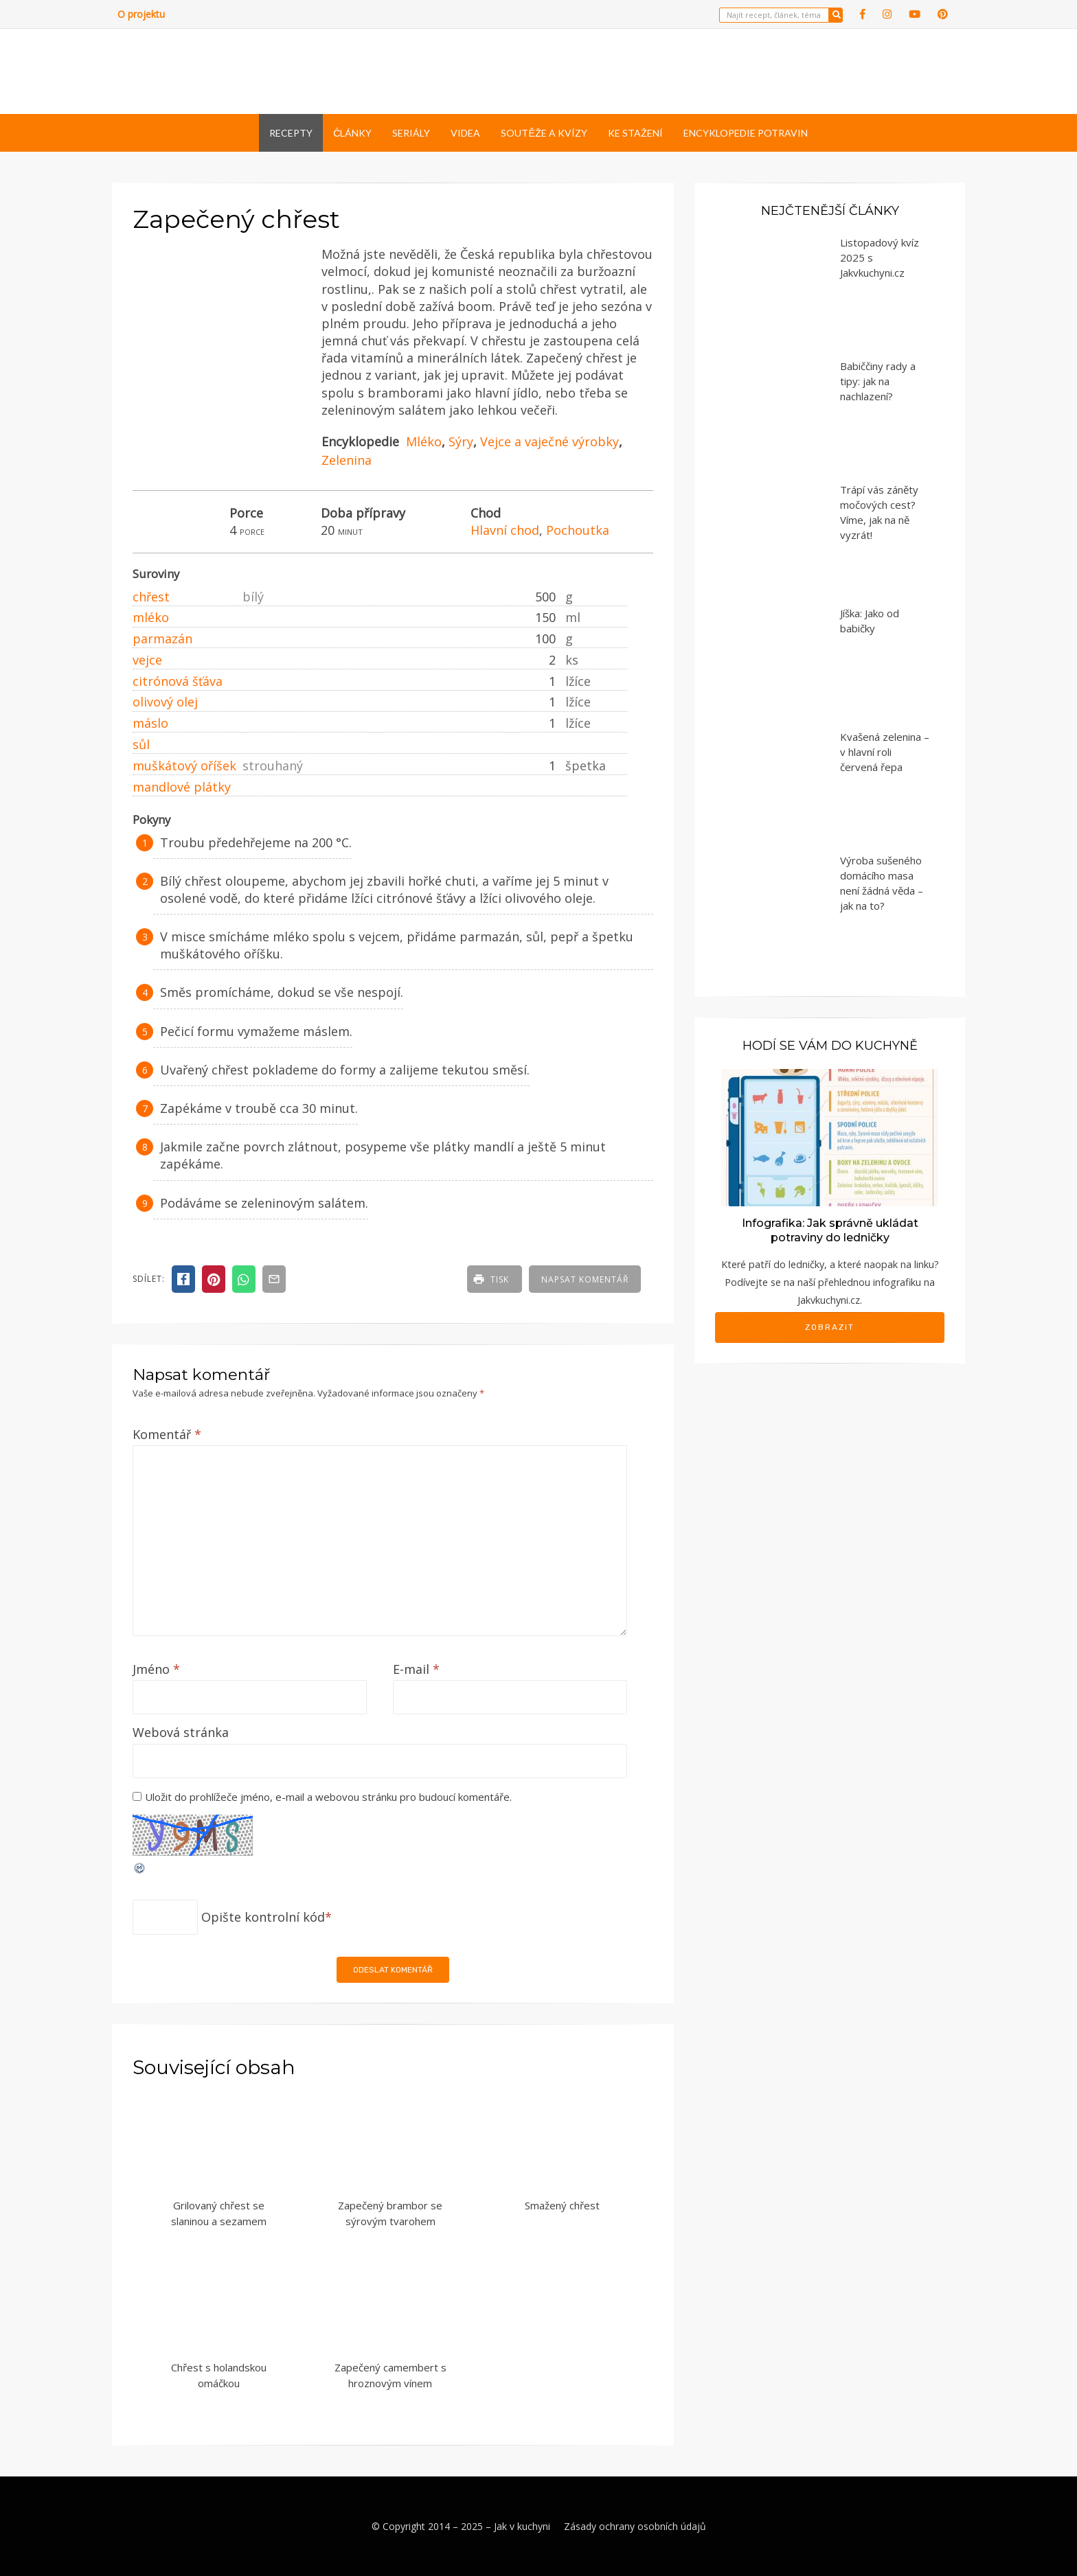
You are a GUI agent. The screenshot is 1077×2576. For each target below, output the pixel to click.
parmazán (162, 638)
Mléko (424, 441)
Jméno (156, 1669)
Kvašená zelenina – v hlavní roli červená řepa (884, 752)
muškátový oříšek (184, 765)
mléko (151, 617)
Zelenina (346, 460)
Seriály (411, 133)
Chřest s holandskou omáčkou (219, 2375)
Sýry (461, 441)
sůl (141, 744)
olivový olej (165, 701)
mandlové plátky (182, 787)
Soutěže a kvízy (544, 133)
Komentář (167, 1434)
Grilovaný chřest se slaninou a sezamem (219, 2213)
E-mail (416, 1669)
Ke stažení (635, 133)
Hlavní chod (505, 530)
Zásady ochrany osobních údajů (635, 2526)
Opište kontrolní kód (263, 1917)
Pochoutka (577, 530)
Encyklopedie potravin (745, 133)
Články (352, 133)
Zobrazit (829, 1327)
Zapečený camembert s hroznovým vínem (390, 2375)
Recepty (291, 133)
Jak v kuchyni (522, 2526)
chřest (151, 596)
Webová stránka (181, 1732)
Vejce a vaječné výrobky (549, 441)
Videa (465, 133)
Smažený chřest (562, 2205)
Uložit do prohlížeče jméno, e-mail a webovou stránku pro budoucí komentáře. (328, 1797)
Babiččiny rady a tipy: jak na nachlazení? (878, 381)
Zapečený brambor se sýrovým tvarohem (390, 2213)
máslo (150, 723)
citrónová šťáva (178, 681)
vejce (147, 660)
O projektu (141, 14)
